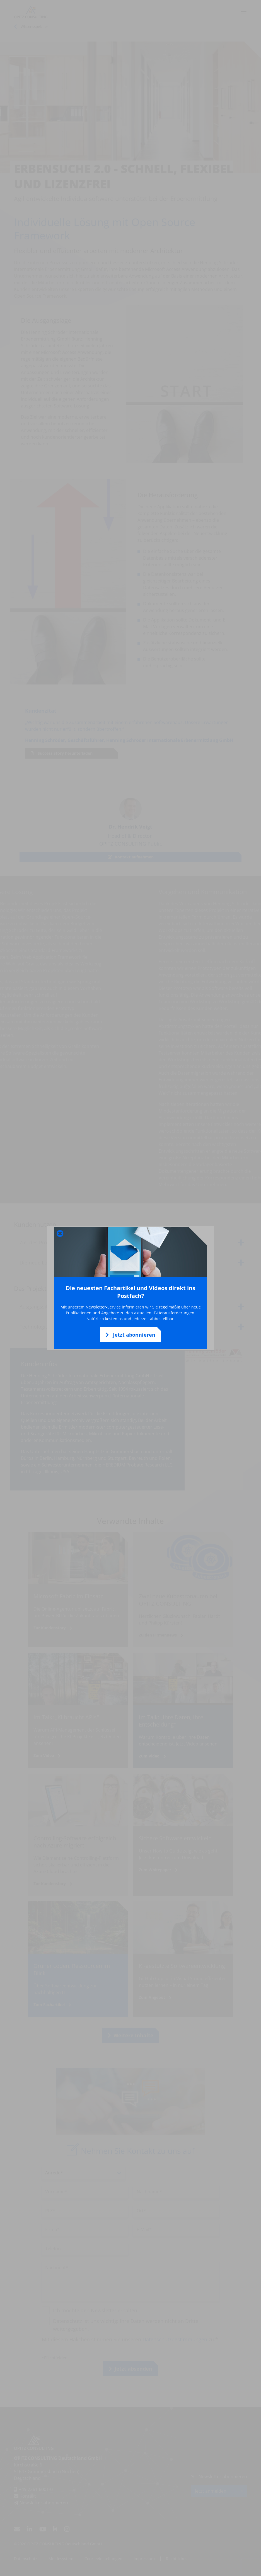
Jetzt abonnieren (130, 1334)
